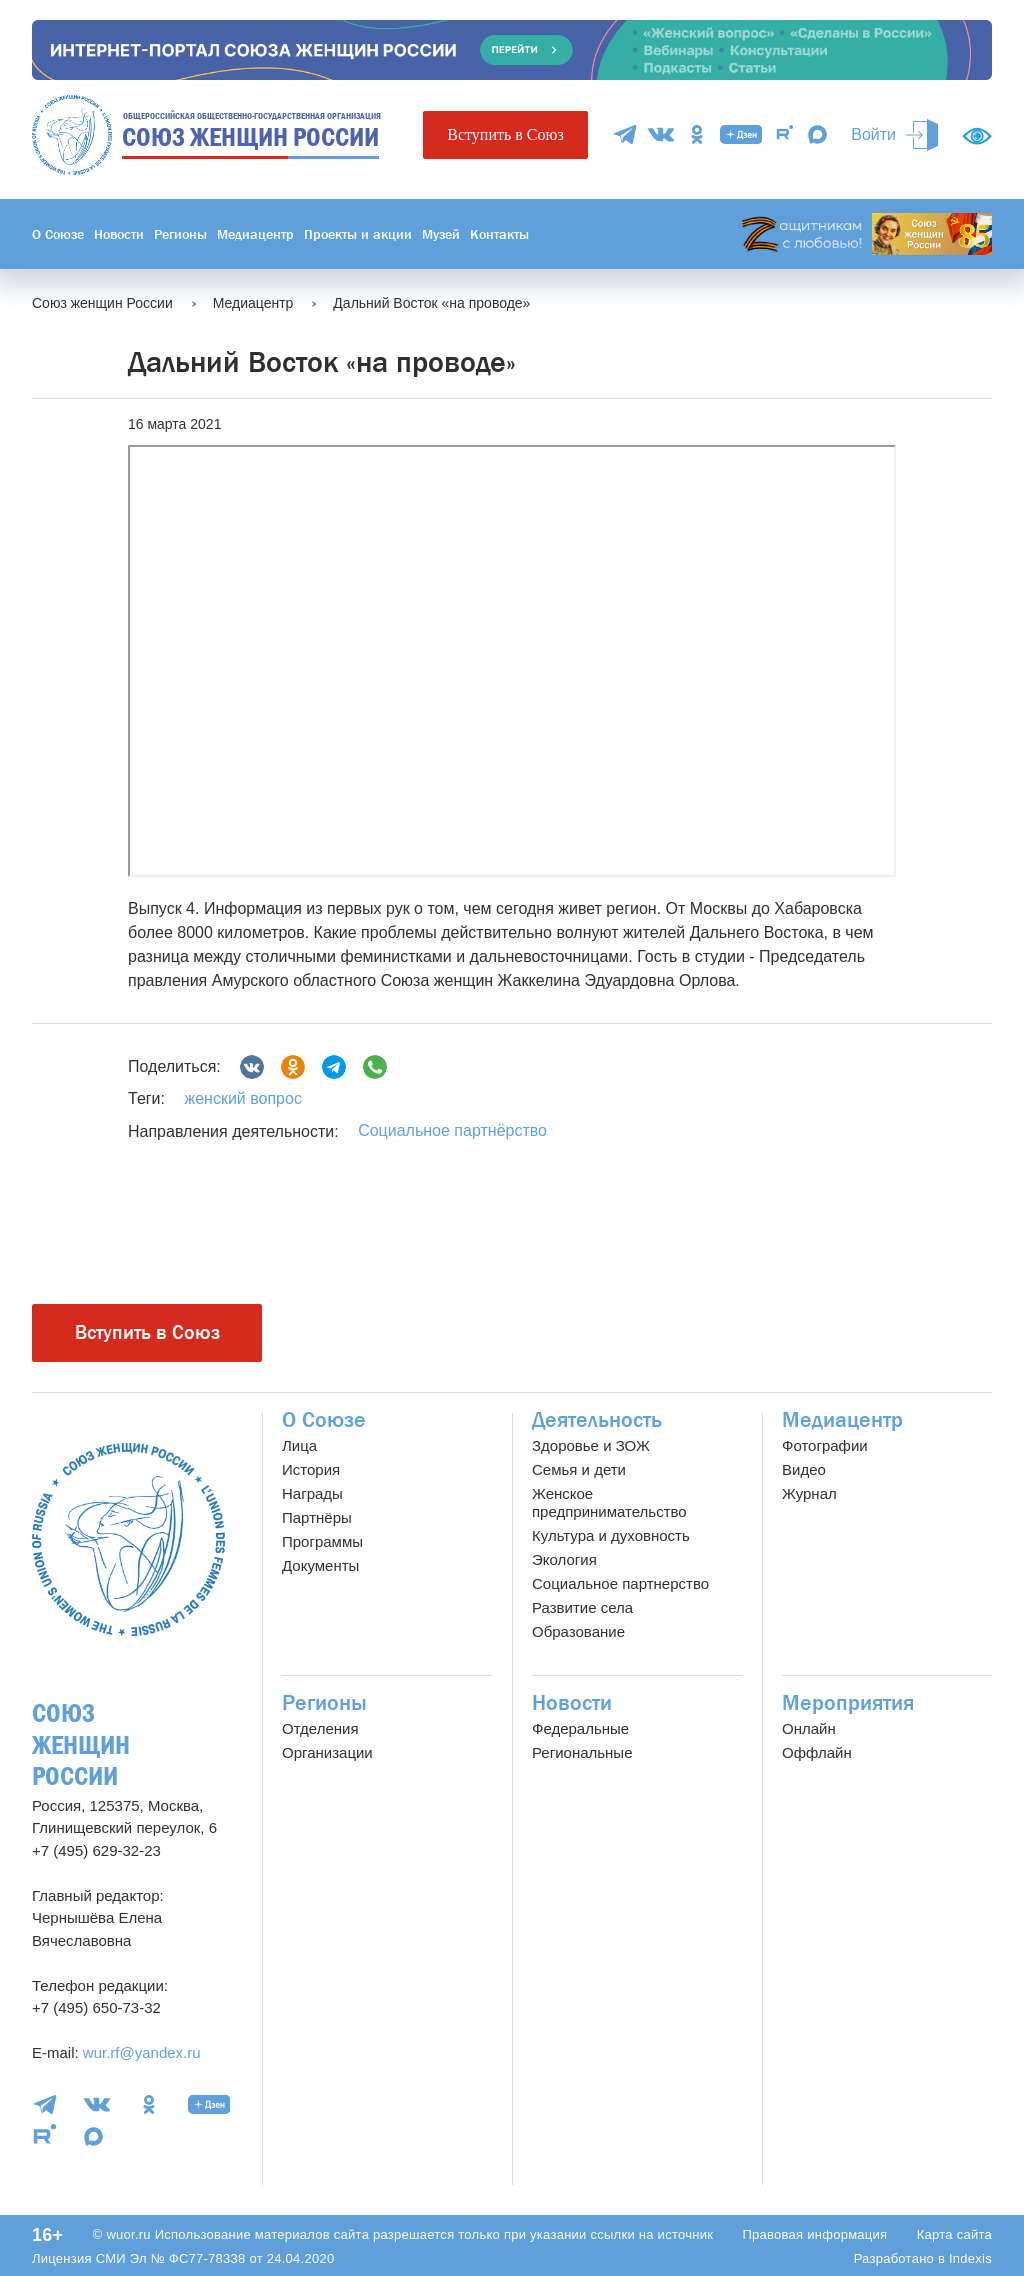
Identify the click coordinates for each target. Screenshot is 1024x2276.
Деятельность (597, 1420)
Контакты (499, 234)
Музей (441, 234)
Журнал (809, 1493)
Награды (312, 1493)
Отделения (320, 1728)
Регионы (180, 234)
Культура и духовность (611, 1535)
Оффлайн (817, 1752)
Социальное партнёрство (452, 1130)
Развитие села (582, 1607)
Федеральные (580, 1728)
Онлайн (809, 1728)
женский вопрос (242, 1098)
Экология (564, 1559)
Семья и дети (579, 1469)
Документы (320, 1565)
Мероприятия (848, 1703)
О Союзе (58, 234)
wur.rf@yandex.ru (142, 2052)
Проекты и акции (358, 234)
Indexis (970, 2258)
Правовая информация (814, 2234)
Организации (327, 1752)
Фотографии (825, 1445)
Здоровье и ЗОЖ (591, 1445)
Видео (804, 1469)
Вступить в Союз (505, 134)
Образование (578, 1631)
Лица (299, 1445)
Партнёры (317, 1517)
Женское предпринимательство (609, 1502)
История (311, 1469)
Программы (322, 1541)
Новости (119, 234)
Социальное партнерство (620, 1583)
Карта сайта (954, 2234)
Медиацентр (255, 234)
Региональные (582, 1752)
